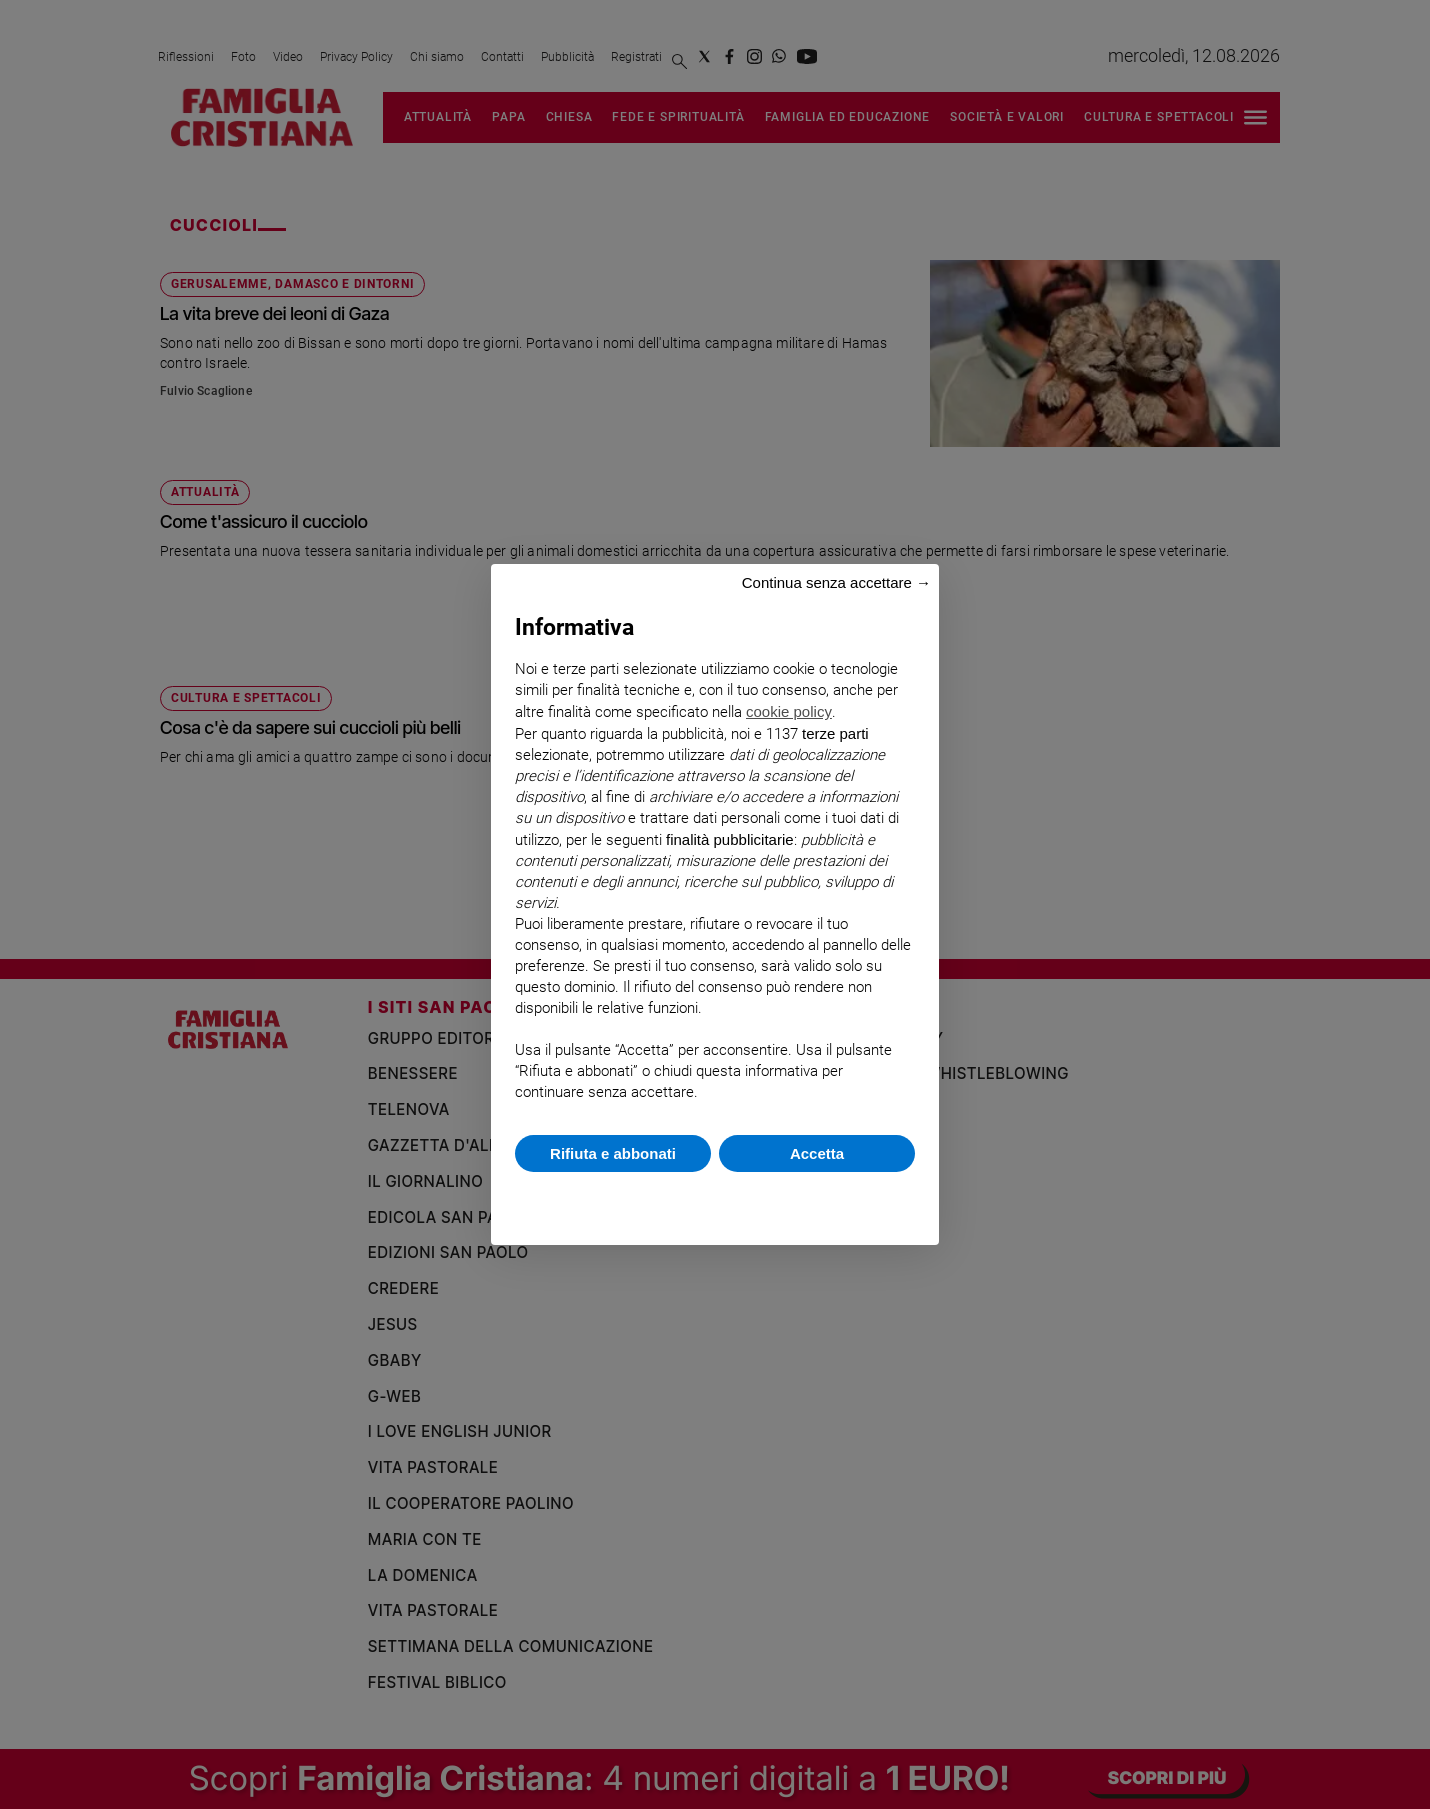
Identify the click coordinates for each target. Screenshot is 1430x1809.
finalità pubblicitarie (730, 839)
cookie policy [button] (789, 711)
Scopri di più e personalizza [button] (715, 1198)
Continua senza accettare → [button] (836, 582)
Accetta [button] (817, 1153)
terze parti (835, 733)
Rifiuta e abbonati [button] (613, 1153)
